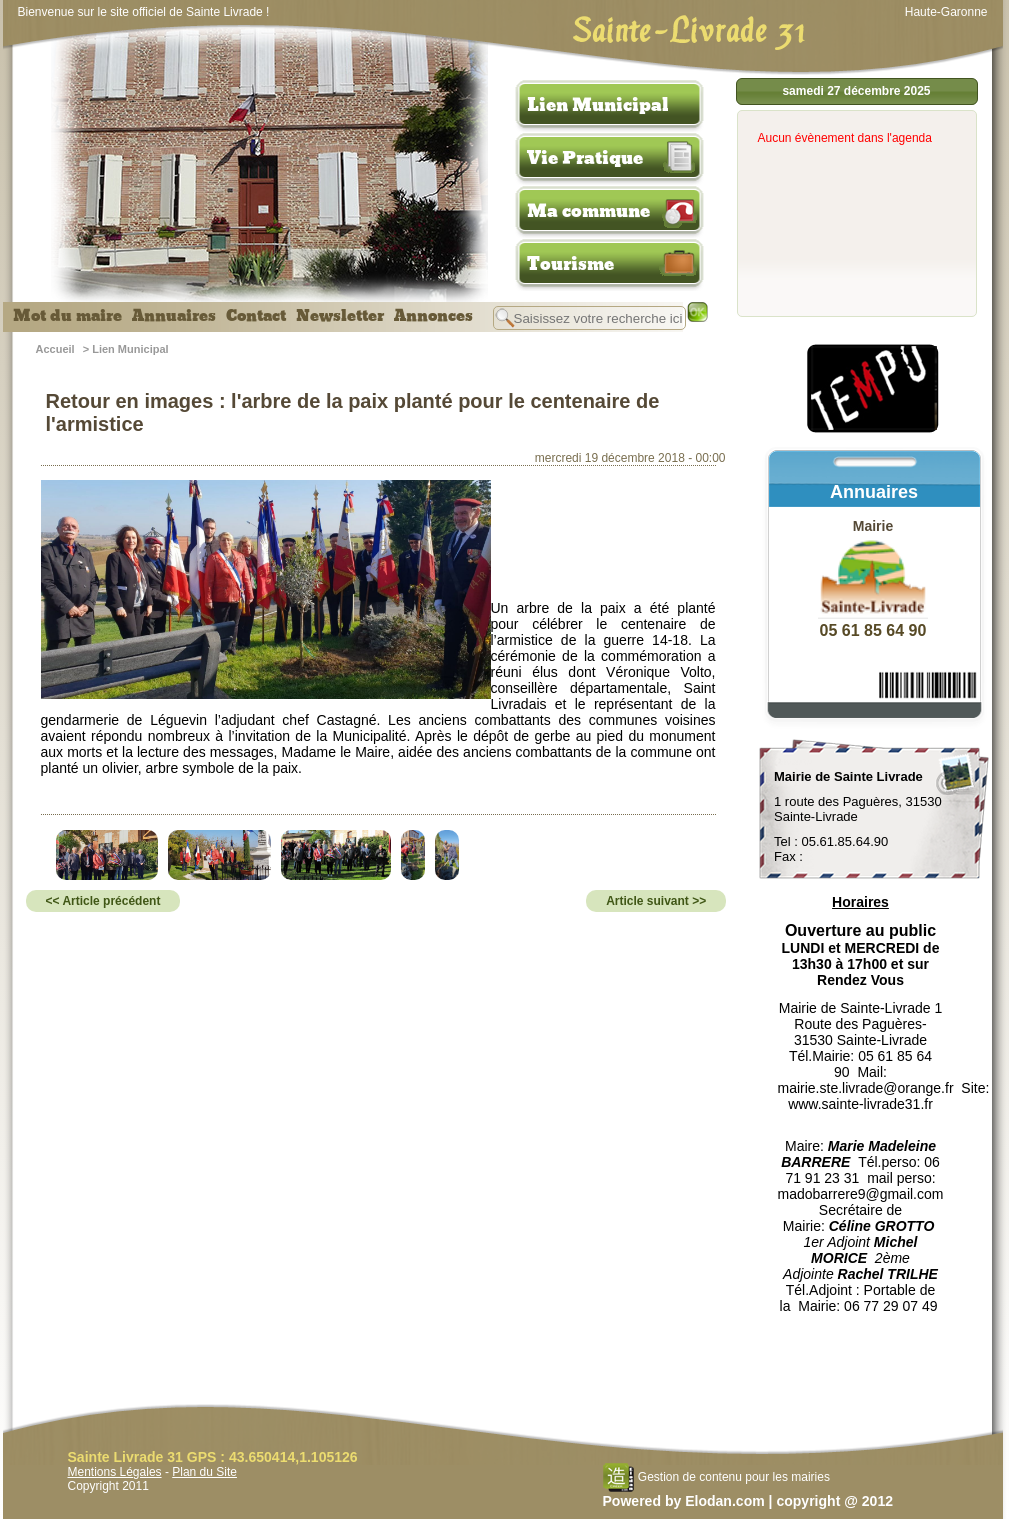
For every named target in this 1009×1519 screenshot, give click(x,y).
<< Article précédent (103, 901)
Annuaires (174, 316)
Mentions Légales (115, 1472)
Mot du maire (67, 316)
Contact (256, 316)
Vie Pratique (585, 158)
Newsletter (340, 316)
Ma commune (588, 211)
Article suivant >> (656, 901)
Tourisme (570, 264)
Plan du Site (204, 1472)
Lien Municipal (598, 105)
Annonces (433, 316)
